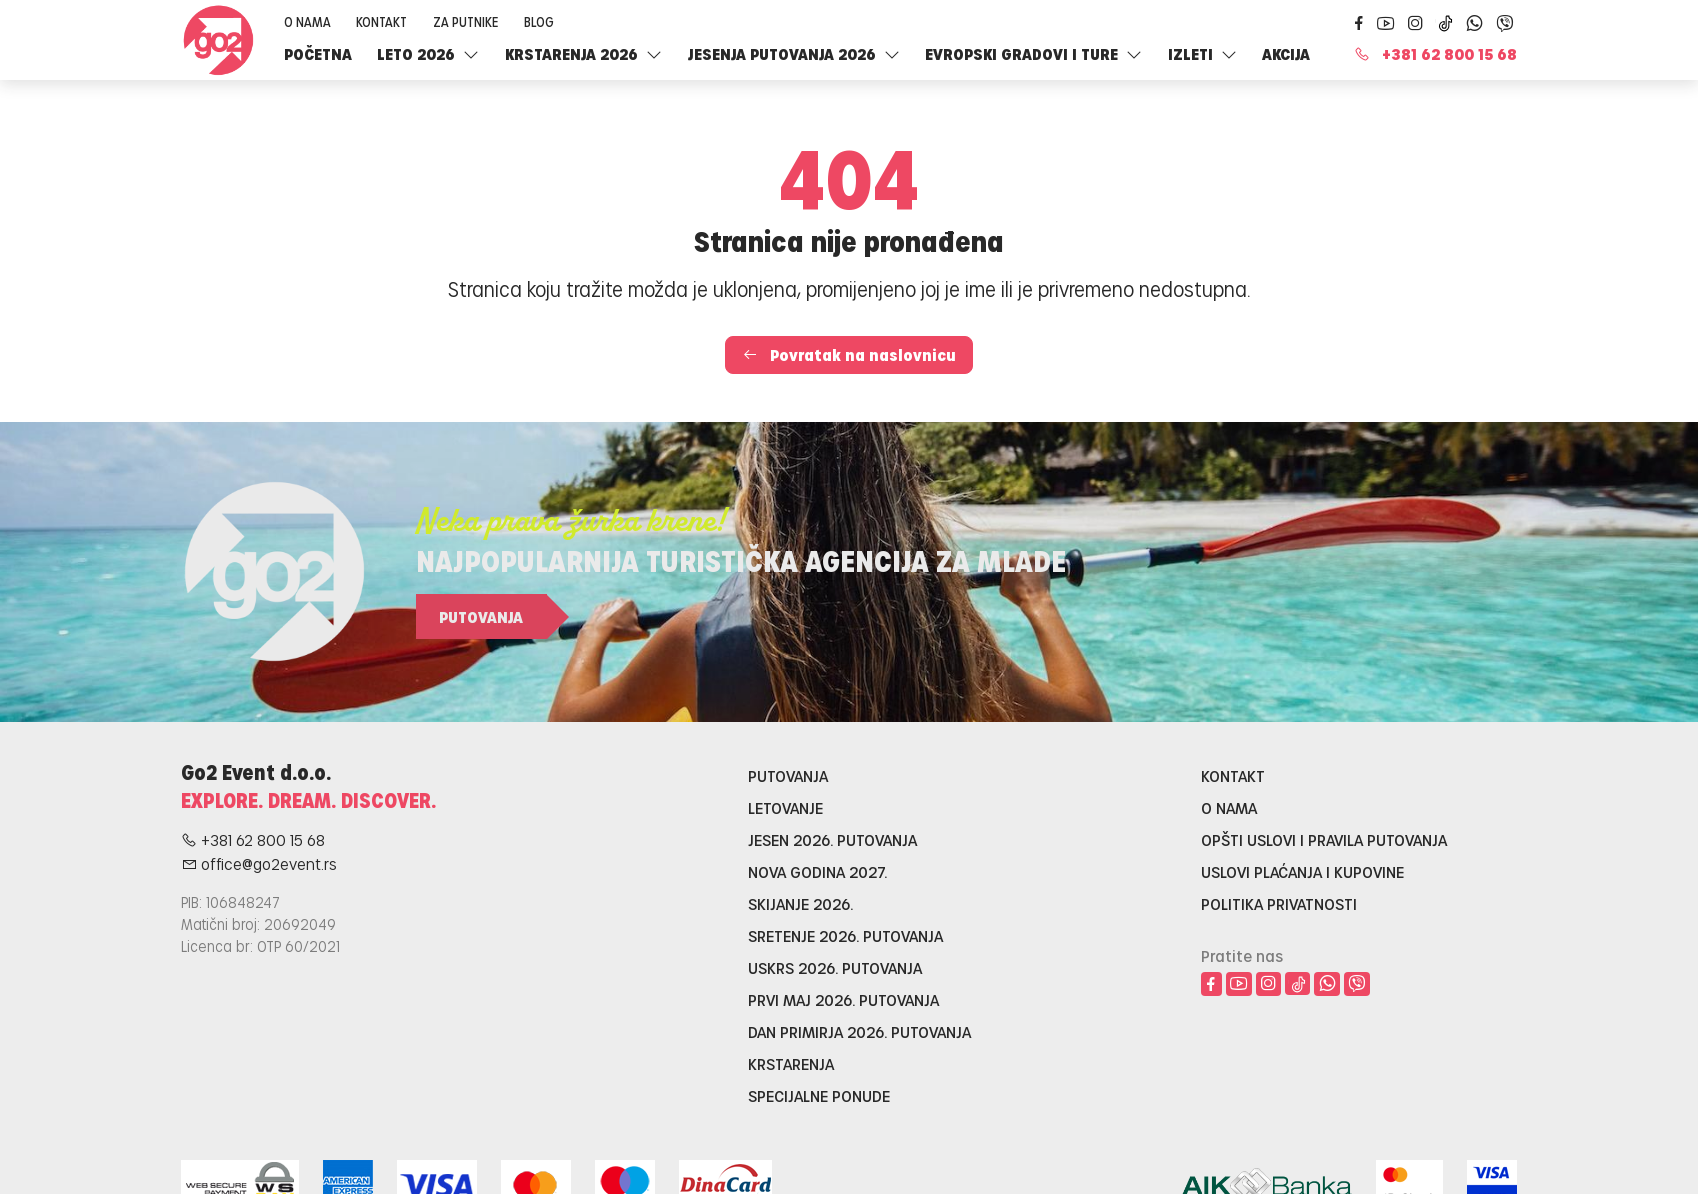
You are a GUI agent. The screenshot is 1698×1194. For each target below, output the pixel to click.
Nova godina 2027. (817, 871)
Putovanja (481, 616)
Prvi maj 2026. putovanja (843, 999)
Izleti (1202, 53)
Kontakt (381, 21)
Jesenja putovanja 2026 (794, 53)
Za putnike (465, 21)
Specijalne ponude (819, 1095)
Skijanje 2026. (800, 903)
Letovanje (785, 807)
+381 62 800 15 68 (1435, 53)
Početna (318, 53)
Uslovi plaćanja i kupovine (1302, 871)
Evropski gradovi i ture (1033, 53)
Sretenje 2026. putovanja (845, 935)
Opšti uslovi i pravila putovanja (1324, 839)
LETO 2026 (428, 53)
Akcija (1286, 53)
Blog (539, 21)
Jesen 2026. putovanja (832, 839)
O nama (307, 21)
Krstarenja (791, 1063)
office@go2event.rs (259, 863)
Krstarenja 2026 (583, 53)
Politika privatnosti (1279, 903)
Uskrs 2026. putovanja (835, 967)
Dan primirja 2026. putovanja (859, 1031)
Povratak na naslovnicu (849, 354)
